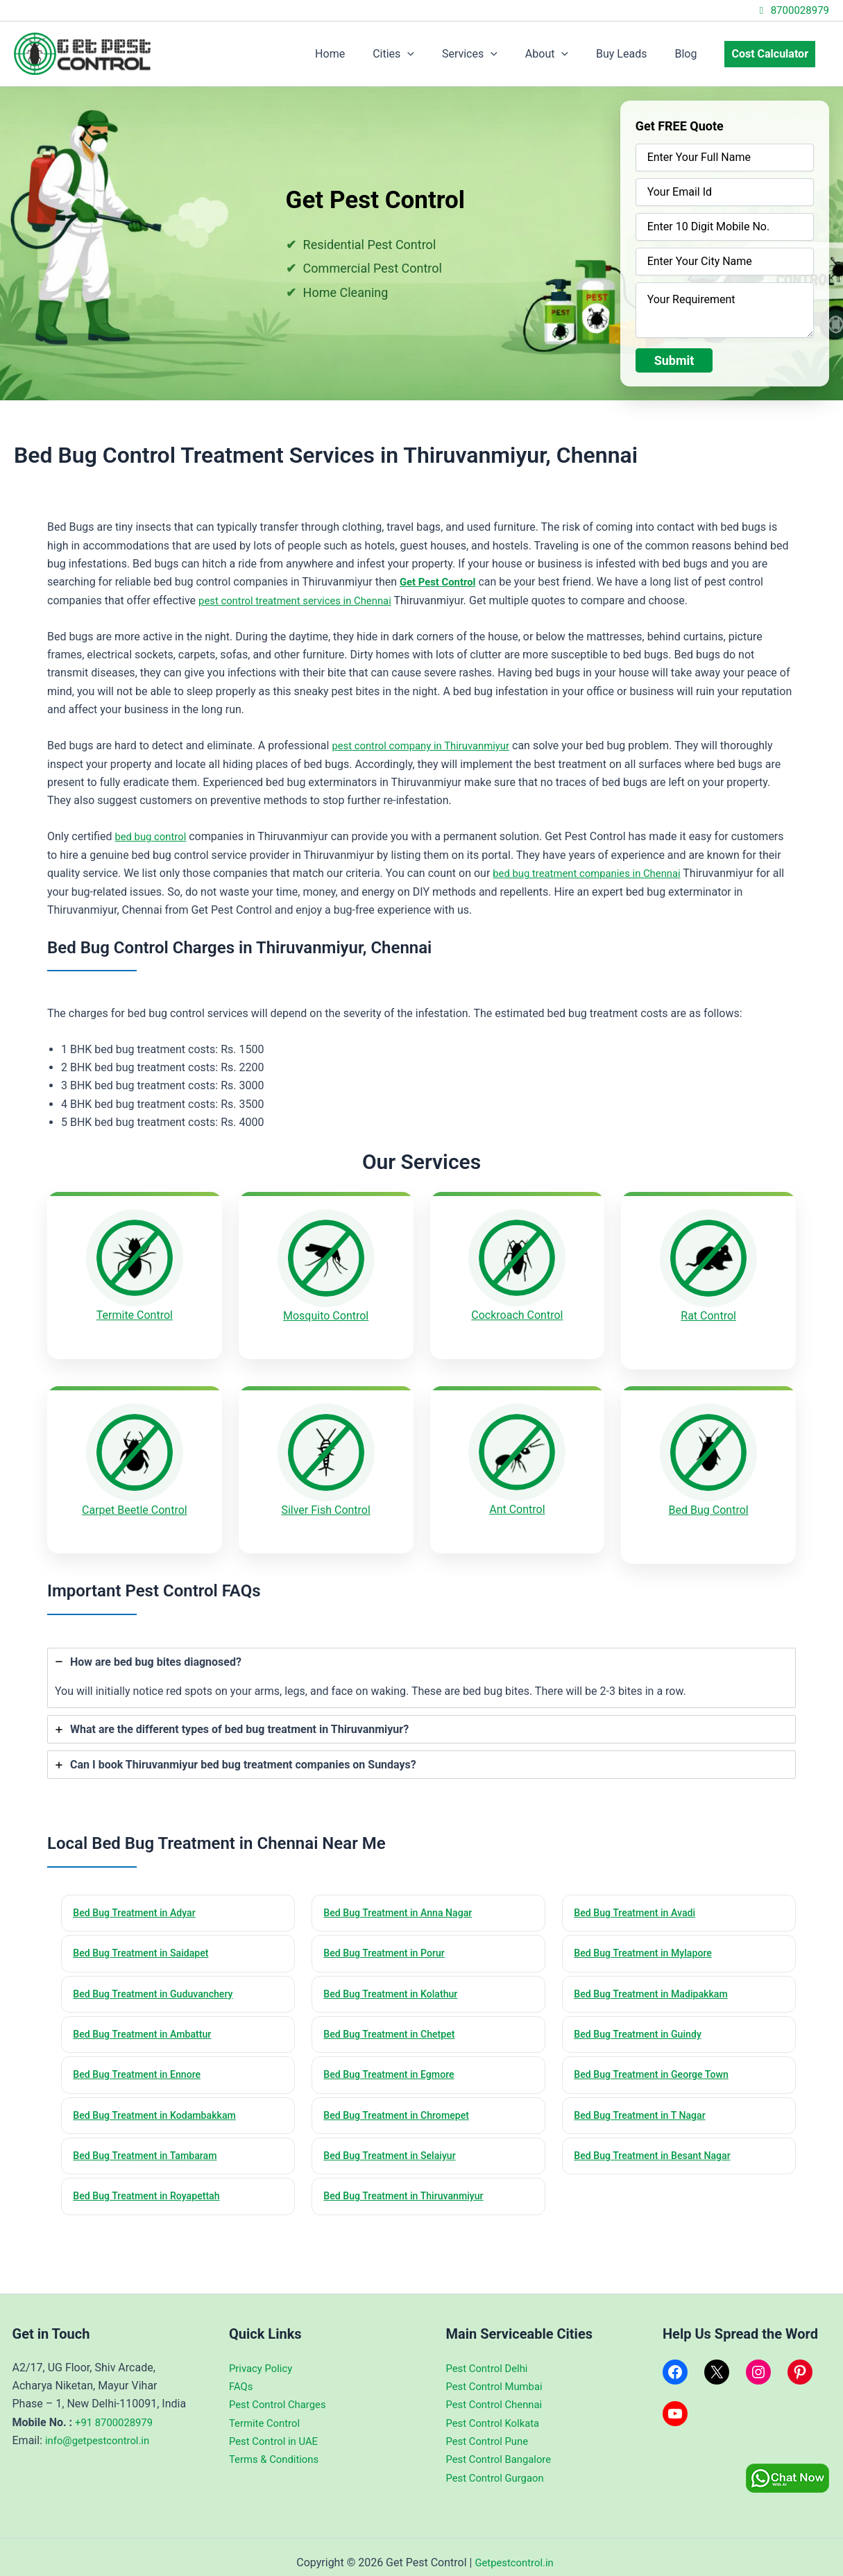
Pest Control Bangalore (503, 2448)
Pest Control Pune (490, 2430)
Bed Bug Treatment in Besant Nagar (658, 2143)
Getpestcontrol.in (514, 2551)
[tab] (421, 1658)
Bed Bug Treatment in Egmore (394, 2060)
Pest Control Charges (281, 2393)
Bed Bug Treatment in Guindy (642, 2019)
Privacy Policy (263, 2356)
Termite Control (134, 1315)
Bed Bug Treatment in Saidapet (146, 1935)
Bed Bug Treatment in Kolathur (396, 1977)
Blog (694, 53)
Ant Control (517, 1500)
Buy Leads (635, 53)
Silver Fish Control (325, 1500)
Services (494, 54)
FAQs (242, 2375)
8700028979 (792, 10)
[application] (438, 54)
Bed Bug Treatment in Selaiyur (395, 2143)
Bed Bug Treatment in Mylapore (648, 1935)
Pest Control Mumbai (498, 2375)
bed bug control (152, 836)
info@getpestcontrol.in (101, 2429)
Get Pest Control (441, 581)
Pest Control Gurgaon (499, 2466)
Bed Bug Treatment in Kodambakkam (160, 2101)
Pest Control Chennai (498, 2393)
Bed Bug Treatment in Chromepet (402, 2101)
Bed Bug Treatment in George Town (657, 2060)
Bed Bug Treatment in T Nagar (645, 2101)
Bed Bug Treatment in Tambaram (150, 2143)
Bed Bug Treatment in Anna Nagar (403, 1894)
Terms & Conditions (277, 2448)
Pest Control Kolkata (496, 2411)
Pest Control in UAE (277, 2430)
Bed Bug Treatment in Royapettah (152, 2184)
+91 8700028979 (117, 2410)
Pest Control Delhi (490, 2356)
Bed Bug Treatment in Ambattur (147, 2019)
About (566, 54)
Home (366, 53)
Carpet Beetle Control (134, 1500)
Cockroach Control (517, 1315)
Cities (424, 54)
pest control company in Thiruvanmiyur (427, 745)
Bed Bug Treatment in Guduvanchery (159, 1977)
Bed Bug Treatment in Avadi (639, 1894)
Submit (674, 360)
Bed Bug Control (709, 1500)
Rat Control (708, 1315)
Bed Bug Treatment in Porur (389, 1935)
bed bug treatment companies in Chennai (594, 873)
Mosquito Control (325, 1315)
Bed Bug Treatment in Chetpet (394, 2019)
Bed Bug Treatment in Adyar (139, 1894)
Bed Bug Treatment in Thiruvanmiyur (410, 2184)
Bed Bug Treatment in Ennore (142, 2060)
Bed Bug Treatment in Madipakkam (656, 1977)
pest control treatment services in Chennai (302, 600)
